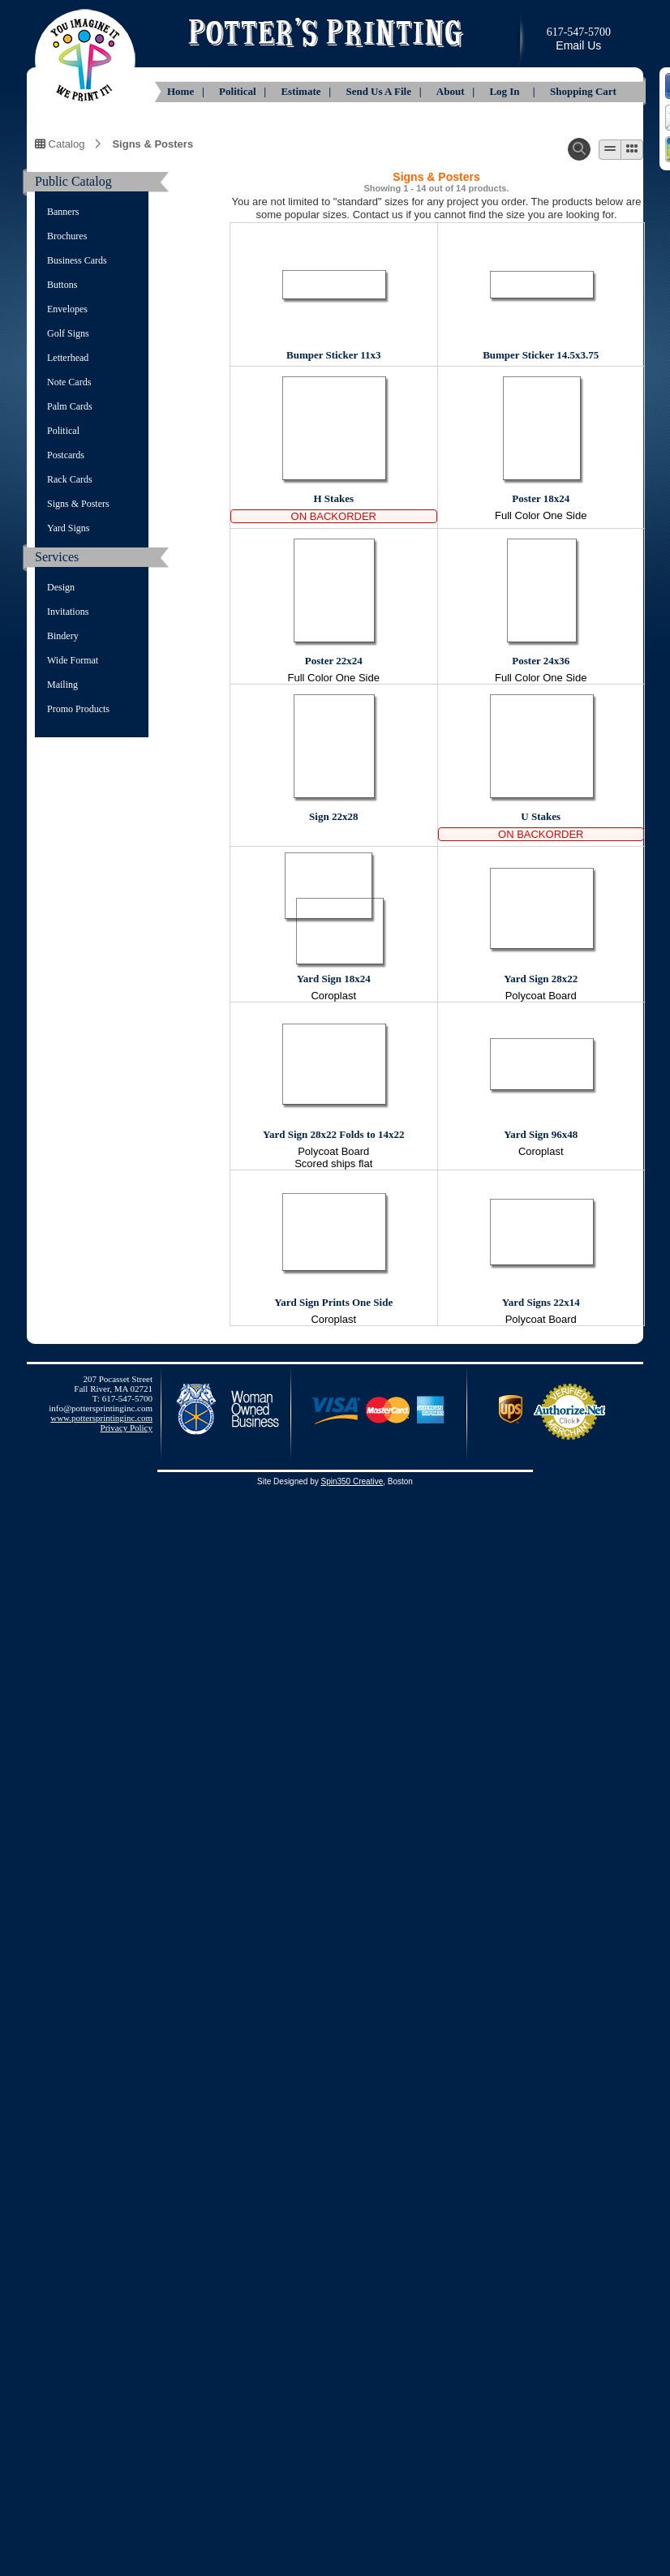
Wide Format (72, 660)
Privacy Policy (126, 1427)
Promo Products (78, 709)
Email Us (578, 45)
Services (57, 557)
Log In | (513, 91)
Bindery (63, 636)
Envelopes (67, 309)
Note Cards (69, 382)
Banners (63, 211)
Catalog (59, 143)
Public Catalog (73, 181)
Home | (187, 91)
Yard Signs (68, 528)
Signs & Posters (152, 143)
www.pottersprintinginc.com (101, 1418)
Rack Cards (69, 479)
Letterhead (67, 357)
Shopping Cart (583, 91)
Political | (243, 91)
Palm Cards (69, 406)
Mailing (62, 684)
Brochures (67, 236)
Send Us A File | (384, 91)
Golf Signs (68, 333)
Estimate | (307, 91)
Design (61, 587)
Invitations (67, 611)
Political (63, 430)
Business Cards (77, 260)
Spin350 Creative (351, 1481)
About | (457, 91)
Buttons (62, 284)
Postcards (65, 455)
